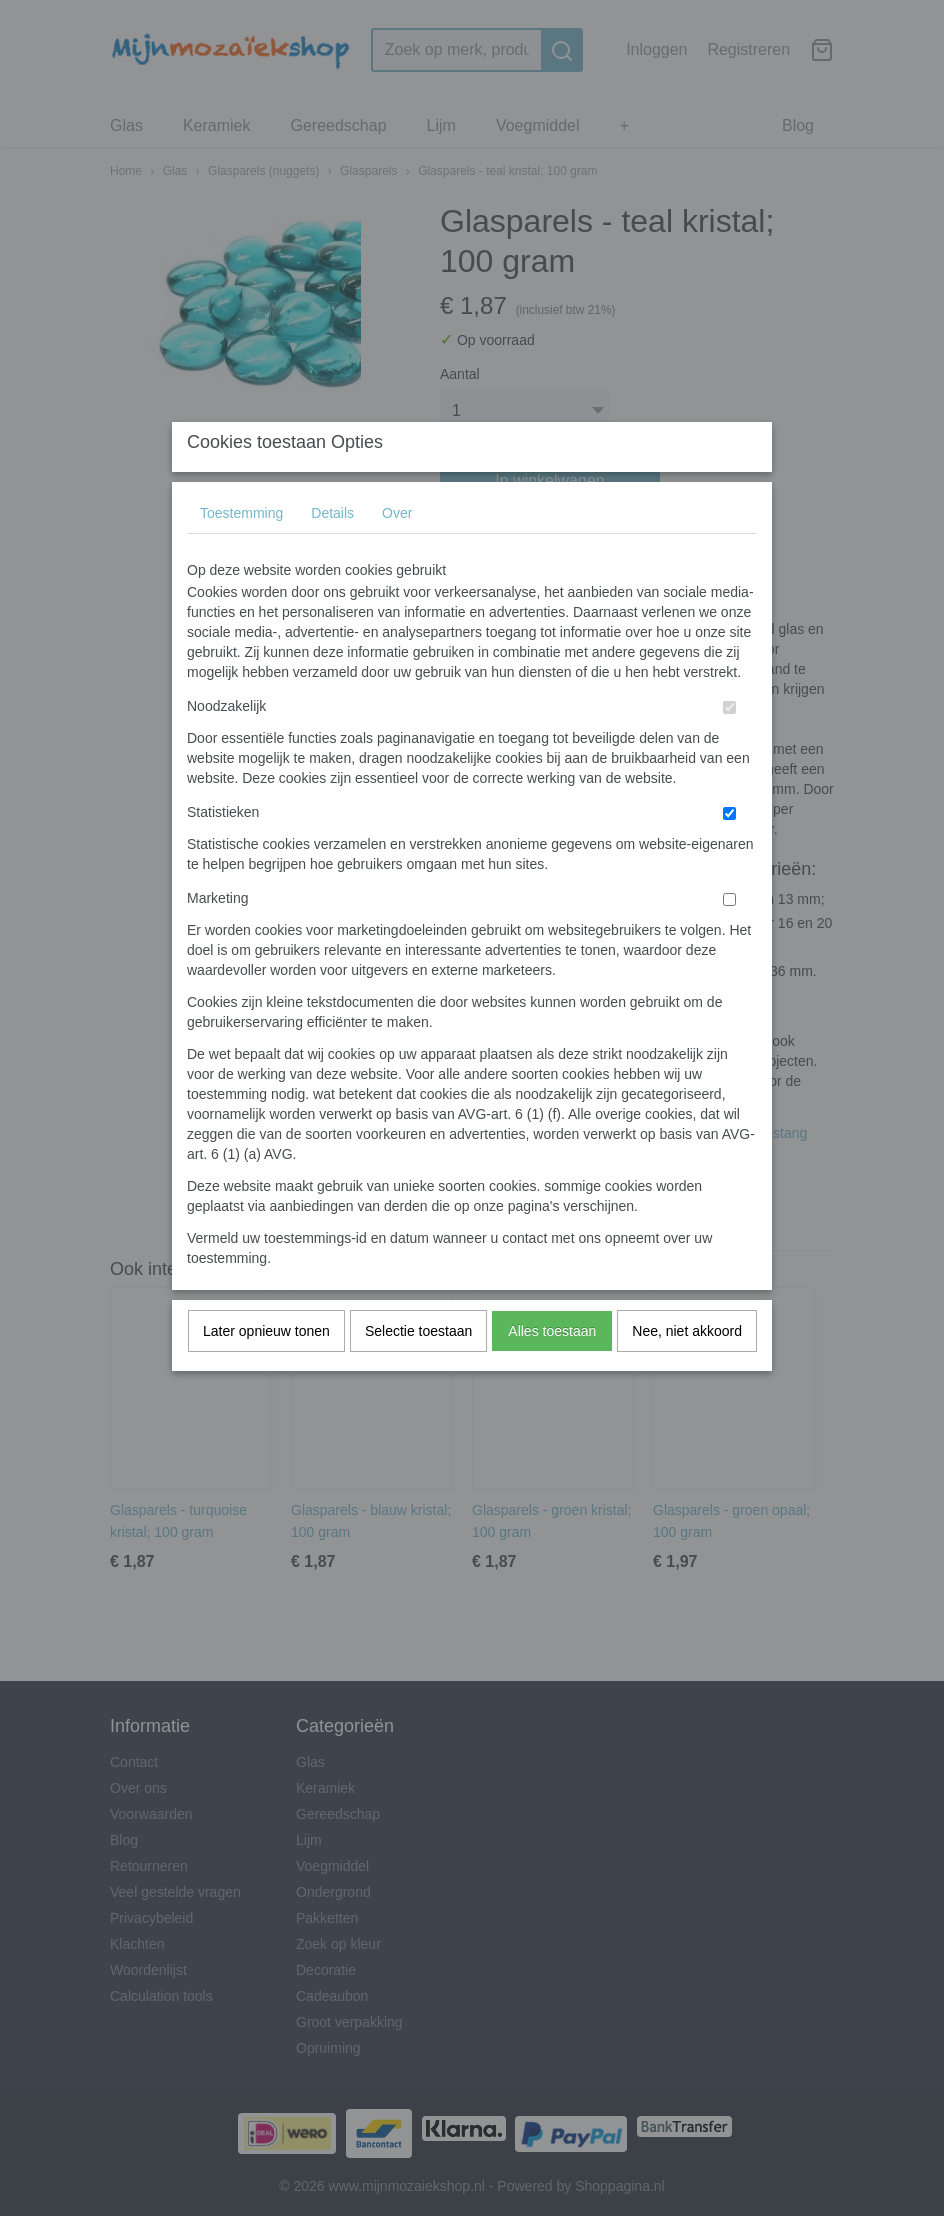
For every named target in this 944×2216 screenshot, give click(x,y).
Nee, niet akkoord (687, 1371)
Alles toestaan (552, 1371)
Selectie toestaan (418, 1371)
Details (332, 553)
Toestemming (241, 553)
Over (397, 553)
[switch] (729, 747)
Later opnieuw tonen (266, 1371)
